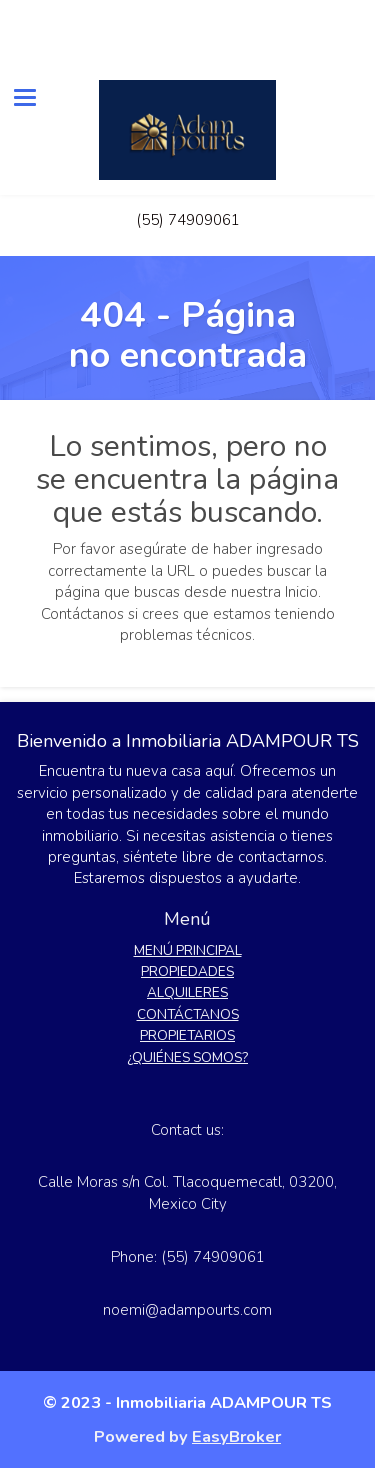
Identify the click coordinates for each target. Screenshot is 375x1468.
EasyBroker (236, 1436)
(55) (152, 220)
